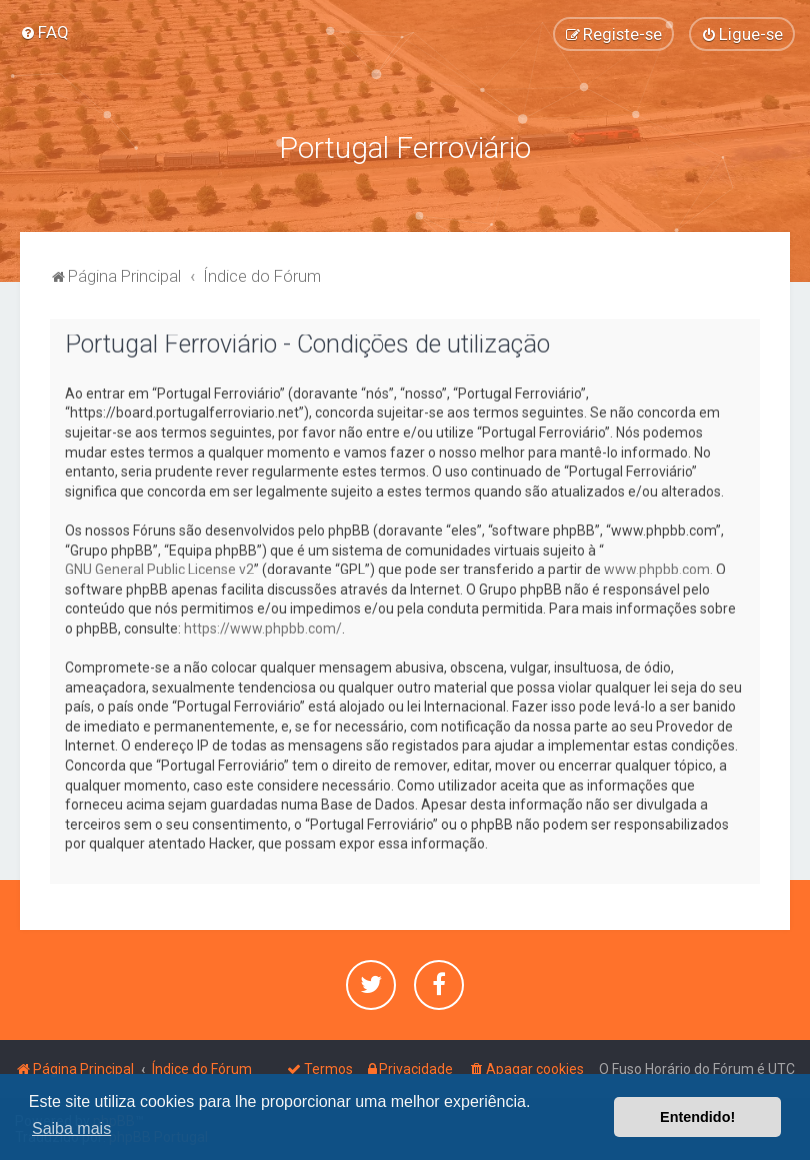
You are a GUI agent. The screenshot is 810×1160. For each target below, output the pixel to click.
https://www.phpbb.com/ (263, 626)
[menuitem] (44, 32)
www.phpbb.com (657, 568)
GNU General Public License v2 (159, 568)
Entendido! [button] (697, 1117)
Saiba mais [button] (71, 1128)
